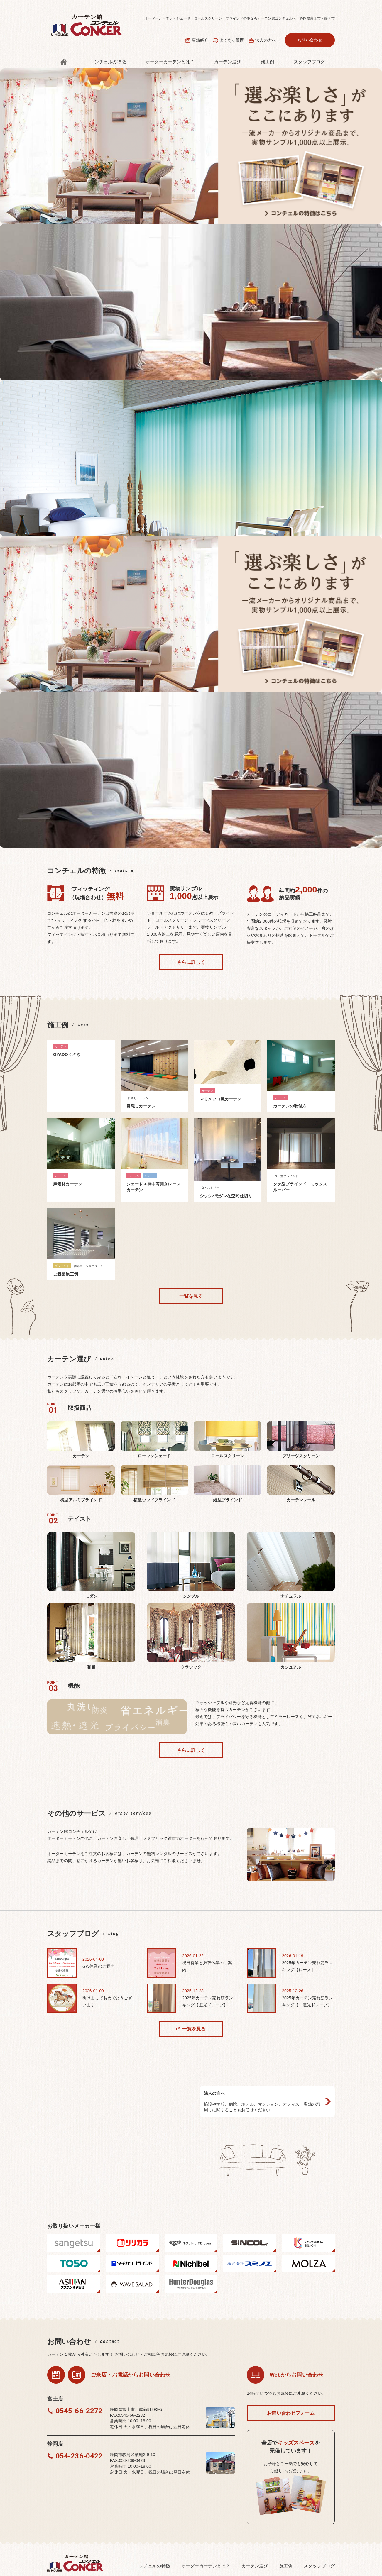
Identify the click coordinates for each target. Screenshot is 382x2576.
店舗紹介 (200, 40)
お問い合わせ (310, 40)
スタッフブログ (309, 61)
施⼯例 (267, 61)
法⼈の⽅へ (265, 40)
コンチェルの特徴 (108, 61)
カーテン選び (227, 61)
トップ (63, 62)
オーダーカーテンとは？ (170, 61)
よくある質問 (231, 40)
